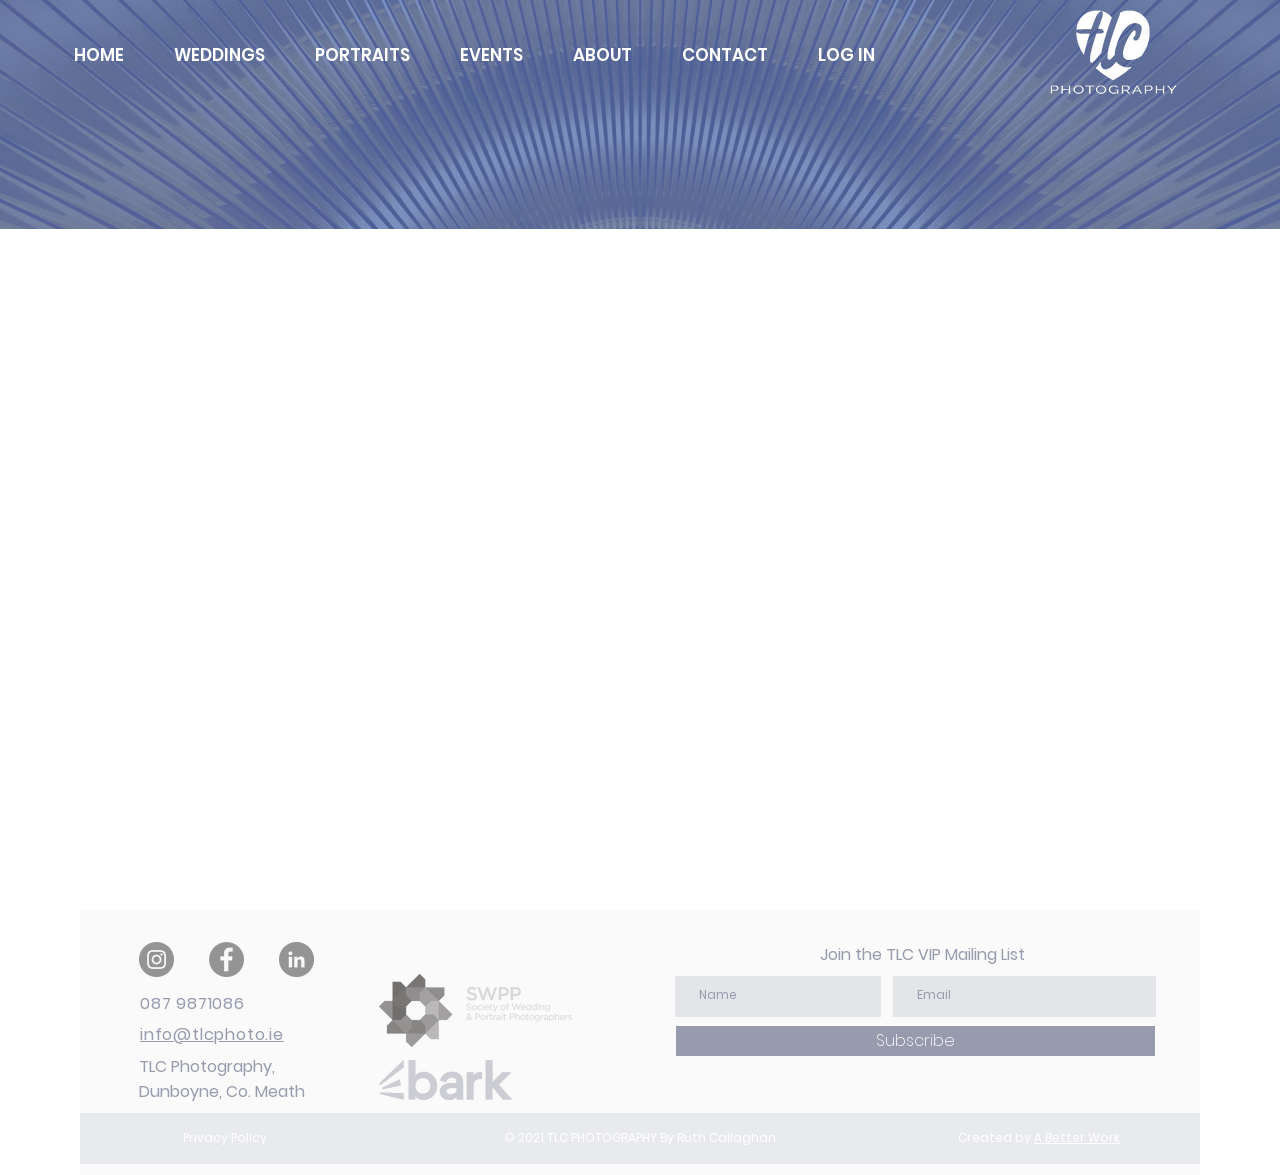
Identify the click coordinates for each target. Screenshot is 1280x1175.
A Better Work (1077, 1137)
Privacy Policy (225, 1137)
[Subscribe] (915, 1041)
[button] (846, 55)
